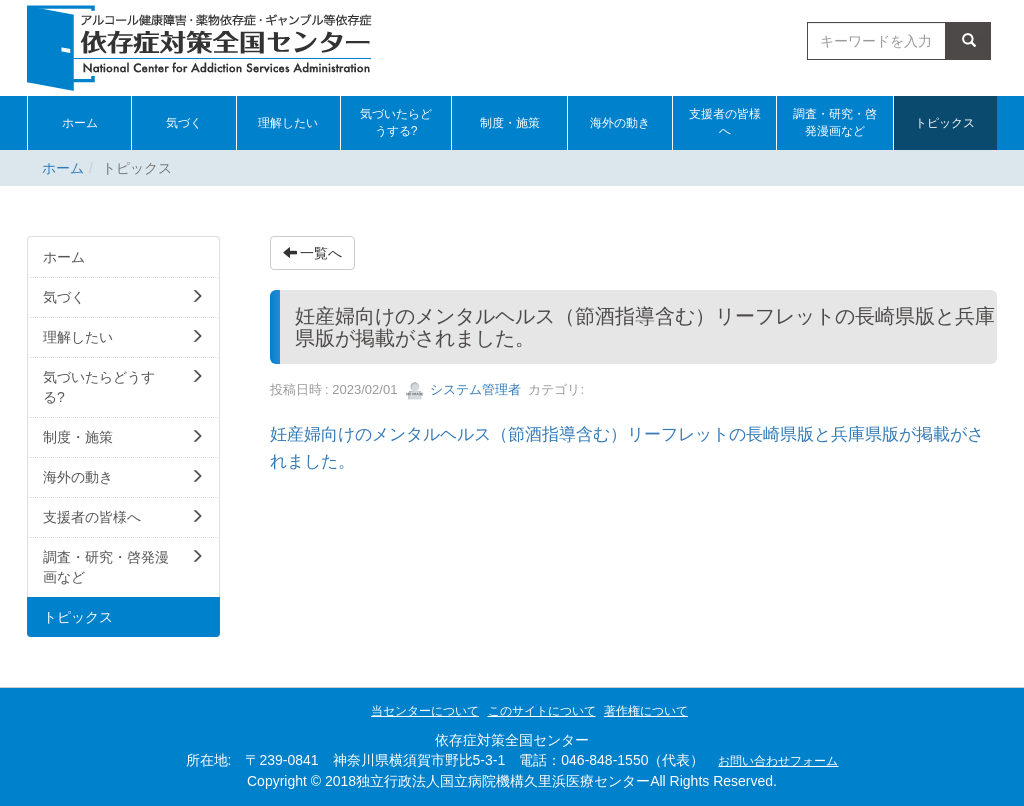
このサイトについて (542, 711)
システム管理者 (463, 389)
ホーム (63, 168)
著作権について (646, 711)
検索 (969, 41)
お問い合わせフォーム (778, 761)
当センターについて (425, 711)
